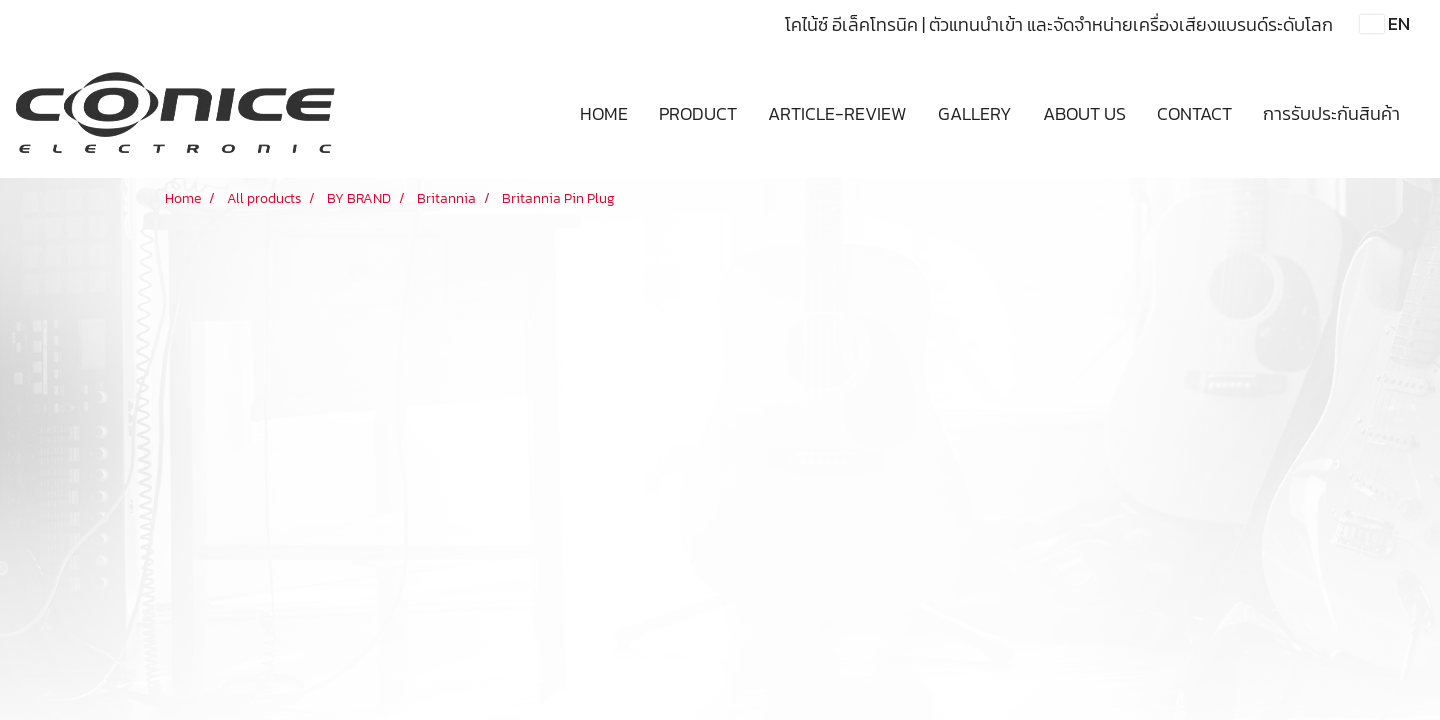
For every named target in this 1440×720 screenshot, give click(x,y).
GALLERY (975, 113)
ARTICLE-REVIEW (837, 113)
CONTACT (1194, 113)
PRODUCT (698, 113)
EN (1385, 23)
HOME (604, 113)
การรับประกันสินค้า (1331, 113)
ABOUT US (1084, 113)
